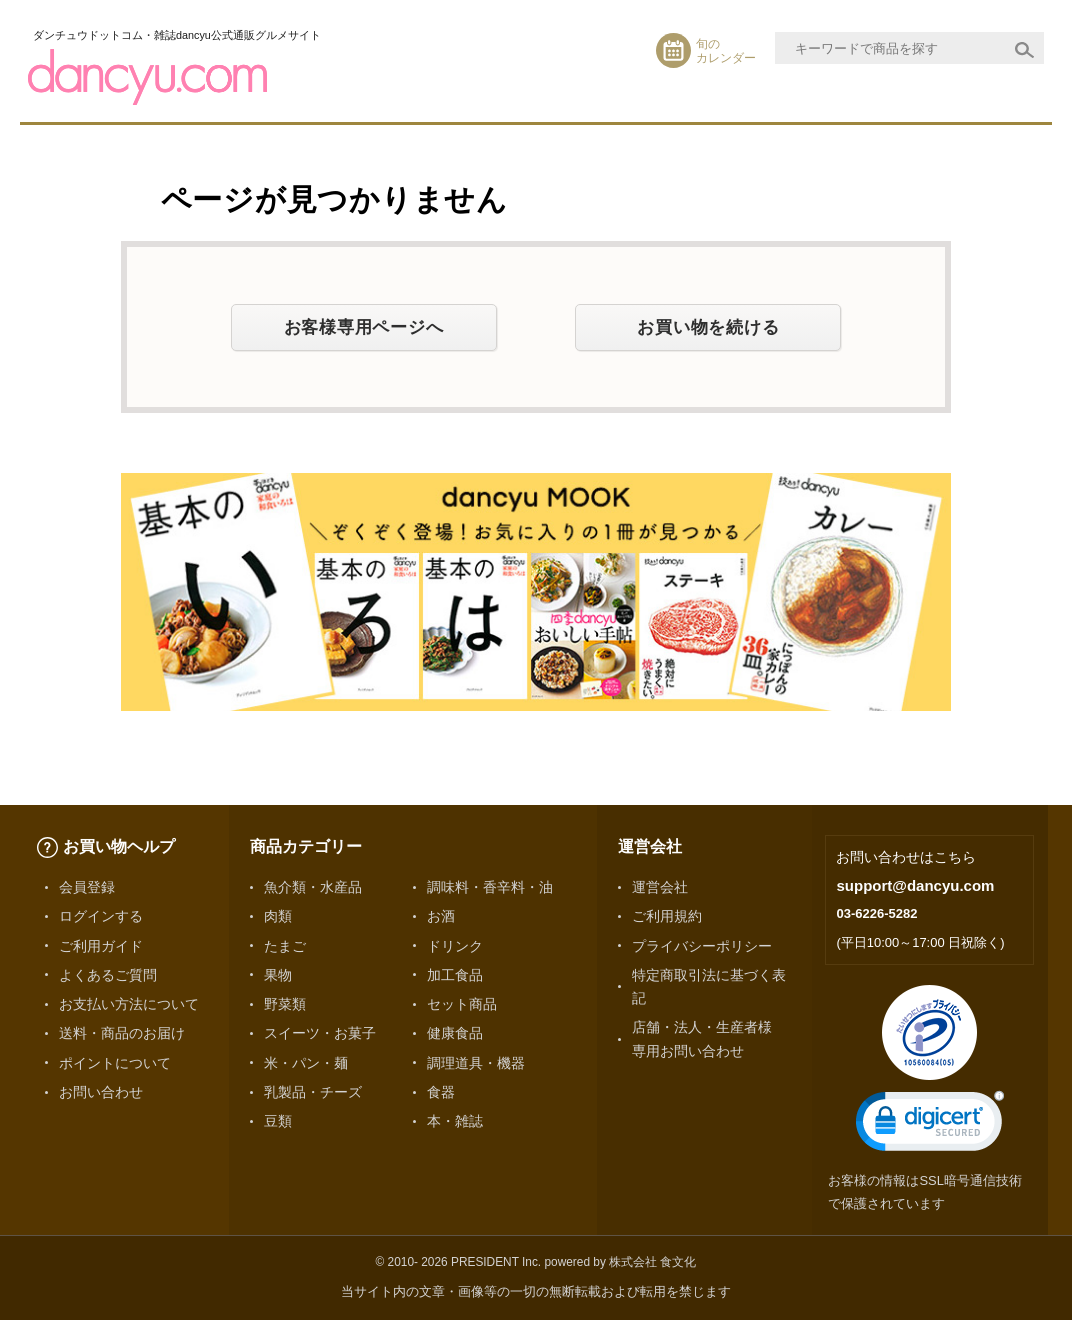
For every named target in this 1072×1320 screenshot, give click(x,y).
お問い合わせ (101, 1092)
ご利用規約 (667, 916)
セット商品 (462, 1004)
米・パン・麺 (306, 1063)
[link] (930, 1125)
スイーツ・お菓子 (320, 1033)
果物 (278, 975)
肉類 (278, 916)
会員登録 (87, 887)
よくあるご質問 (108, 975)
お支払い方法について (129, 1004)
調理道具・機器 (476, 1063)
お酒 (441, 916)
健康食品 (455, 1033)
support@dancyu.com (915, 885)
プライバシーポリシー (702, 946)
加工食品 (455, 975)
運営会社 (660, 887)
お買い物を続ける (708, 327)
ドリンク (455, 946)
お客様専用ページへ (364, 327)
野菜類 (285, 1004)
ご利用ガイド (101, 946)
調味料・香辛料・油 (490, 887)
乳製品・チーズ (313, 1092)
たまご (285, 946)
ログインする (101, 916)
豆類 (278, 1121)
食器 (441, 1092)
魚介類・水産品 (313, 887)
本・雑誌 (455, 1121)
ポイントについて (115, 1063)
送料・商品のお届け (122, 1033)
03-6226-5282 (876, 913)
